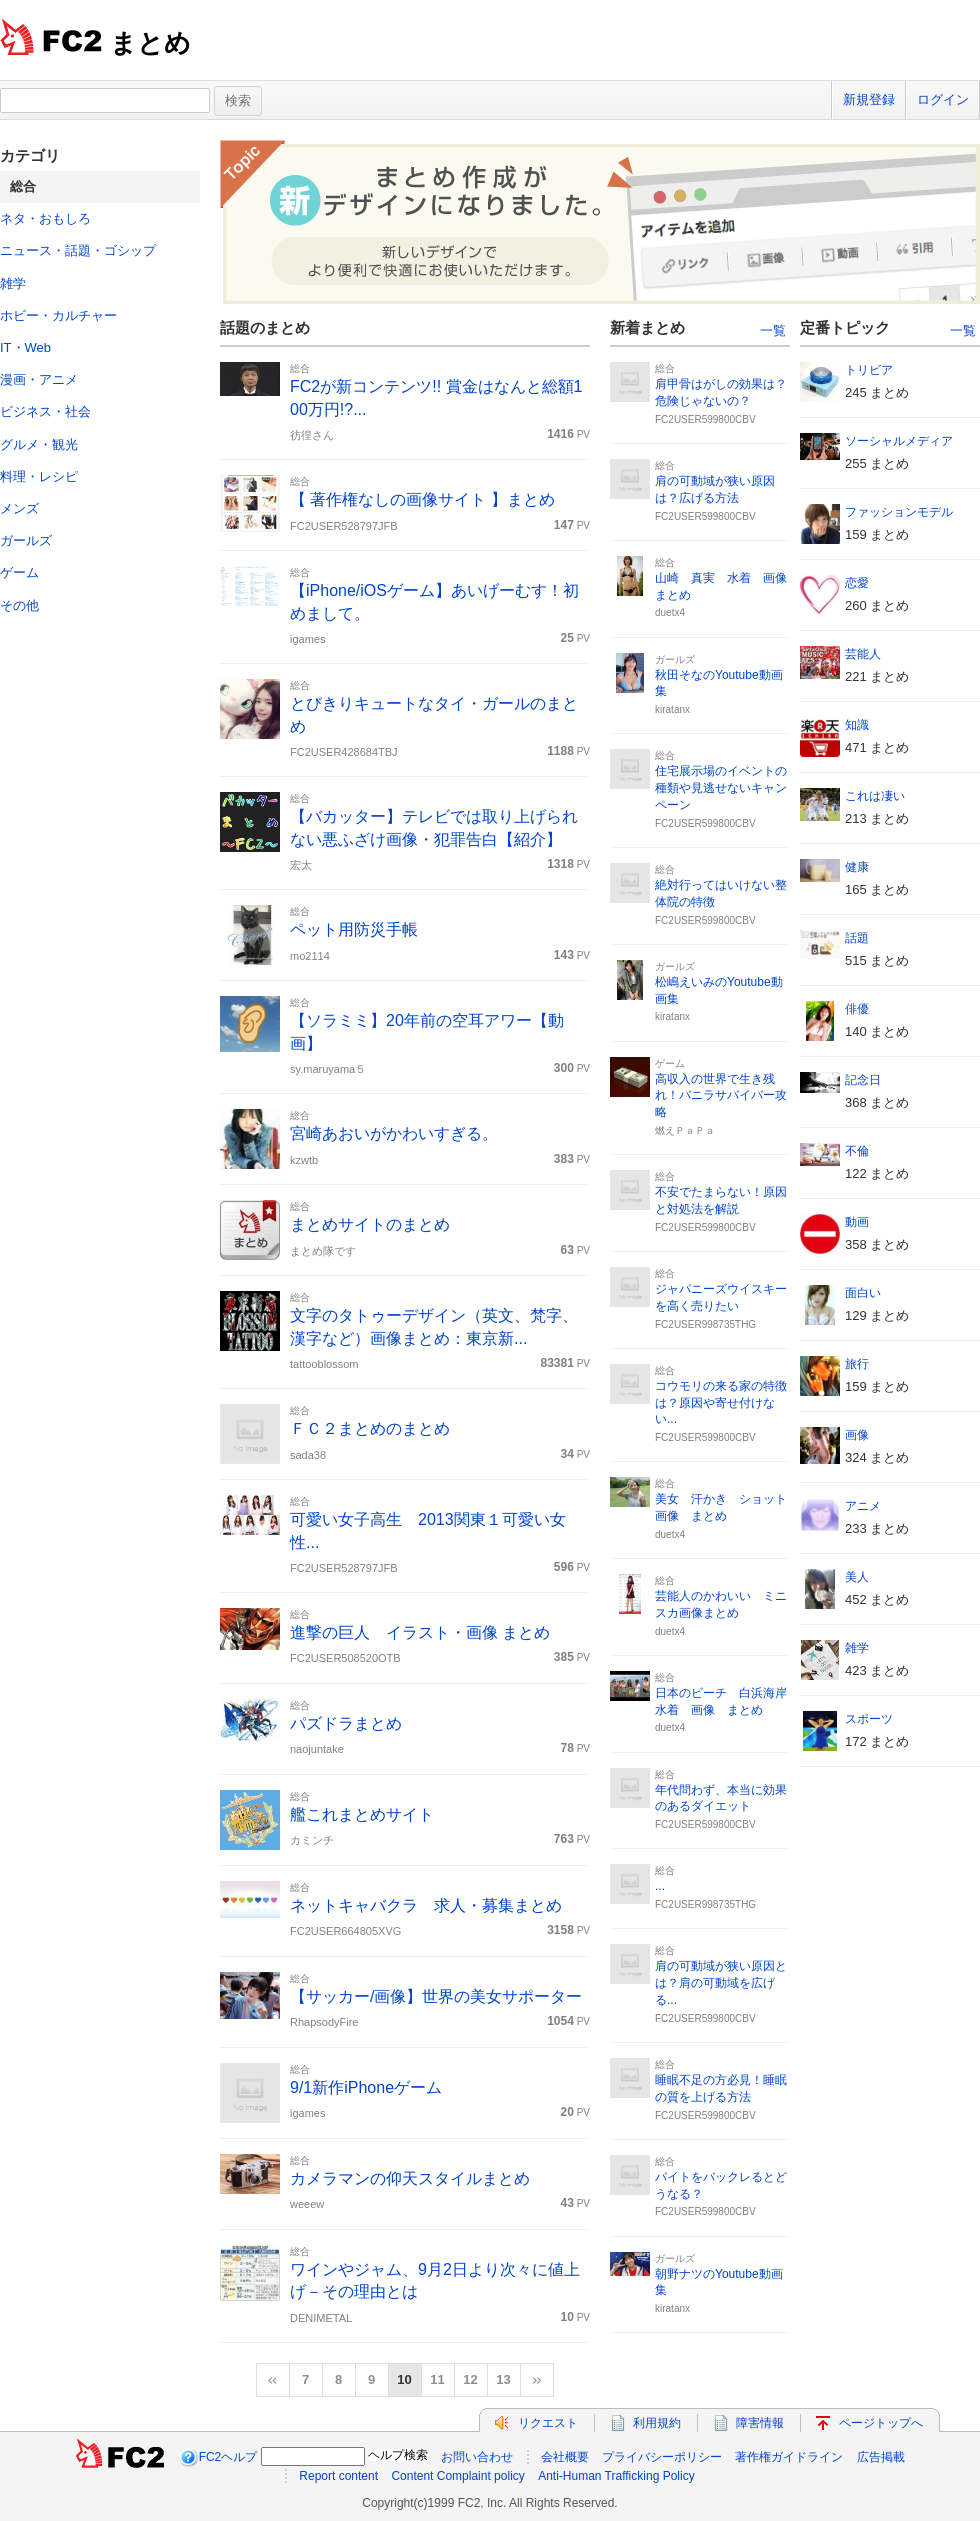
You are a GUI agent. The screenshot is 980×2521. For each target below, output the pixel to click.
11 (437, 2379)
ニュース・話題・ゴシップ (78, 250)
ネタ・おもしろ (45, 218)
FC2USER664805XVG (345, 1931)
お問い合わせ (477, 2457)
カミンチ (312, 1840)
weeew (307, 2204)
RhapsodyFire (324, 2022)
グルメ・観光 (39, 444)
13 (503, 2379)
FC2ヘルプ (228, 2457)
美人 (857, 1577)
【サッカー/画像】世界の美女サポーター (436, 1996)
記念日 (863, 1080)
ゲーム (19, 572)
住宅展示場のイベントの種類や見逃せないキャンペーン (721, 788)
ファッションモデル (899, 512)
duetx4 (670, 612)
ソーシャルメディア (899, 441)
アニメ (863, 1506)
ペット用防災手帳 (354, 929)
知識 (857, 725)
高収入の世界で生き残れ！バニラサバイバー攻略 (721, 1096)
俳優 (857, 1009)
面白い (863, 1293)
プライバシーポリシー (662, 2457)
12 (470, 2379)
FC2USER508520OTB (345, 1658)
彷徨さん (312, 435)
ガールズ (26, 540)
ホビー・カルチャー (58, 315)
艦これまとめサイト (362, 1814)
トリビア (869, 370)
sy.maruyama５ (328, 1069)
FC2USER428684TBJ (344, 752)
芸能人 (863, 654)
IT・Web (25, 347)
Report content (338, 2476)
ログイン (943, 99)
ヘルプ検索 (398, 2455)
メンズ (19, 508)
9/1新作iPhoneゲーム (366, 2087)
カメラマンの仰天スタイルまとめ (410, 2178)
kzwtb (304, 1160)
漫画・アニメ (39, 379)
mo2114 (310, 956)
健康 (857, 867)
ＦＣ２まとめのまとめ (370, 1428)
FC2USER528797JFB (344, 526)
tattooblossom (324, 1364)
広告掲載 (881, 2457)
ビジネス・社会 (45, 411)
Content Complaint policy (457, 2476)
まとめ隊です (323, 1251)
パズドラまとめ (346, 1723)
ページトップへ (881, 2423)
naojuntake (317, 1749)
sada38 (308, 1455)
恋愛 (857, 583)
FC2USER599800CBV (705, 419)
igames (307, 639)
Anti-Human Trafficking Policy (616, 2476)
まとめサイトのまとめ (370, 1224)
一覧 (773, 330)
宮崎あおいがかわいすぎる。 (394, 1133)
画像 (857, 1435)
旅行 (857, 1364)
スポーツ (869, 1719)
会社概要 (565, 2457)
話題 (857, 938)
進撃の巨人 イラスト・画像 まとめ (420, 1632)
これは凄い (875, 796)
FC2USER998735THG (705, 1324)
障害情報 (760, 2423)
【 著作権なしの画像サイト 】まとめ (422, 499)
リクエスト (548, 2423)
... (660, 1886)
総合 (300, 368)
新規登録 (869, 99)
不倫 (857, 1151)
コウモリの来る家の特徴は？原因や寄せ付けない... (721, 1403)
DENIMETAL (321, 2318)
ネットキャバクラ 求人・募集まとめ (426, 1905)
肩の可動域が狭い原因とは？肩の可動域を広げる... (721, 1983)
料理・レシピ (39, 476)
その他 (19, 605)
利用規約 (657, 2423)
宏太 (301, 865)
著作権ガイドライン (789, 2457)
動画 (857, 1222)
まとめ (150, 43)
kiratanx (672, 709)
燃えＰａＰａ (685, 1130)
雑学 (13, 283)
